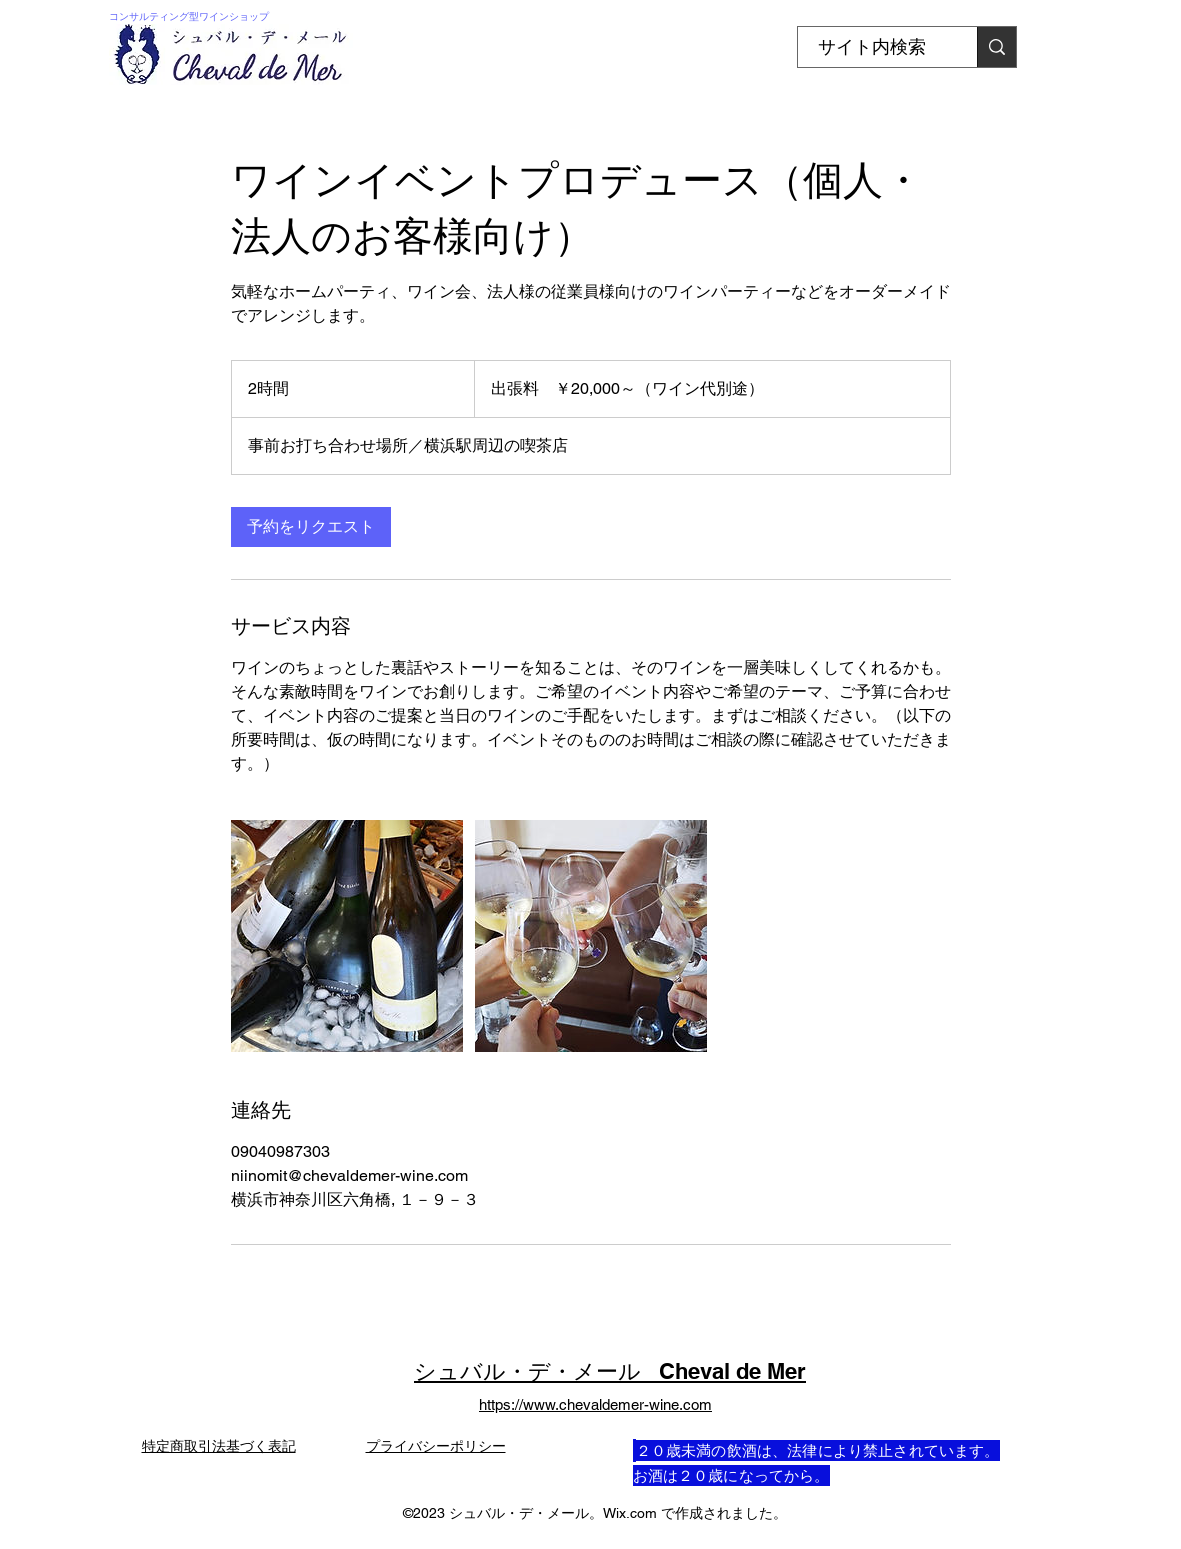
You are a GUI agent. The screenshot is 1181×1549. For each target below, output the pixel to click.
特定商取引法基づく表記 (219, 1446)
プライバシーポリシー (436, 1446)
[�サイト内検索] (996, 47)
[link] (311, 527)
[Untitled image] (347, 936)
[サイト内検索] (872, 47)
